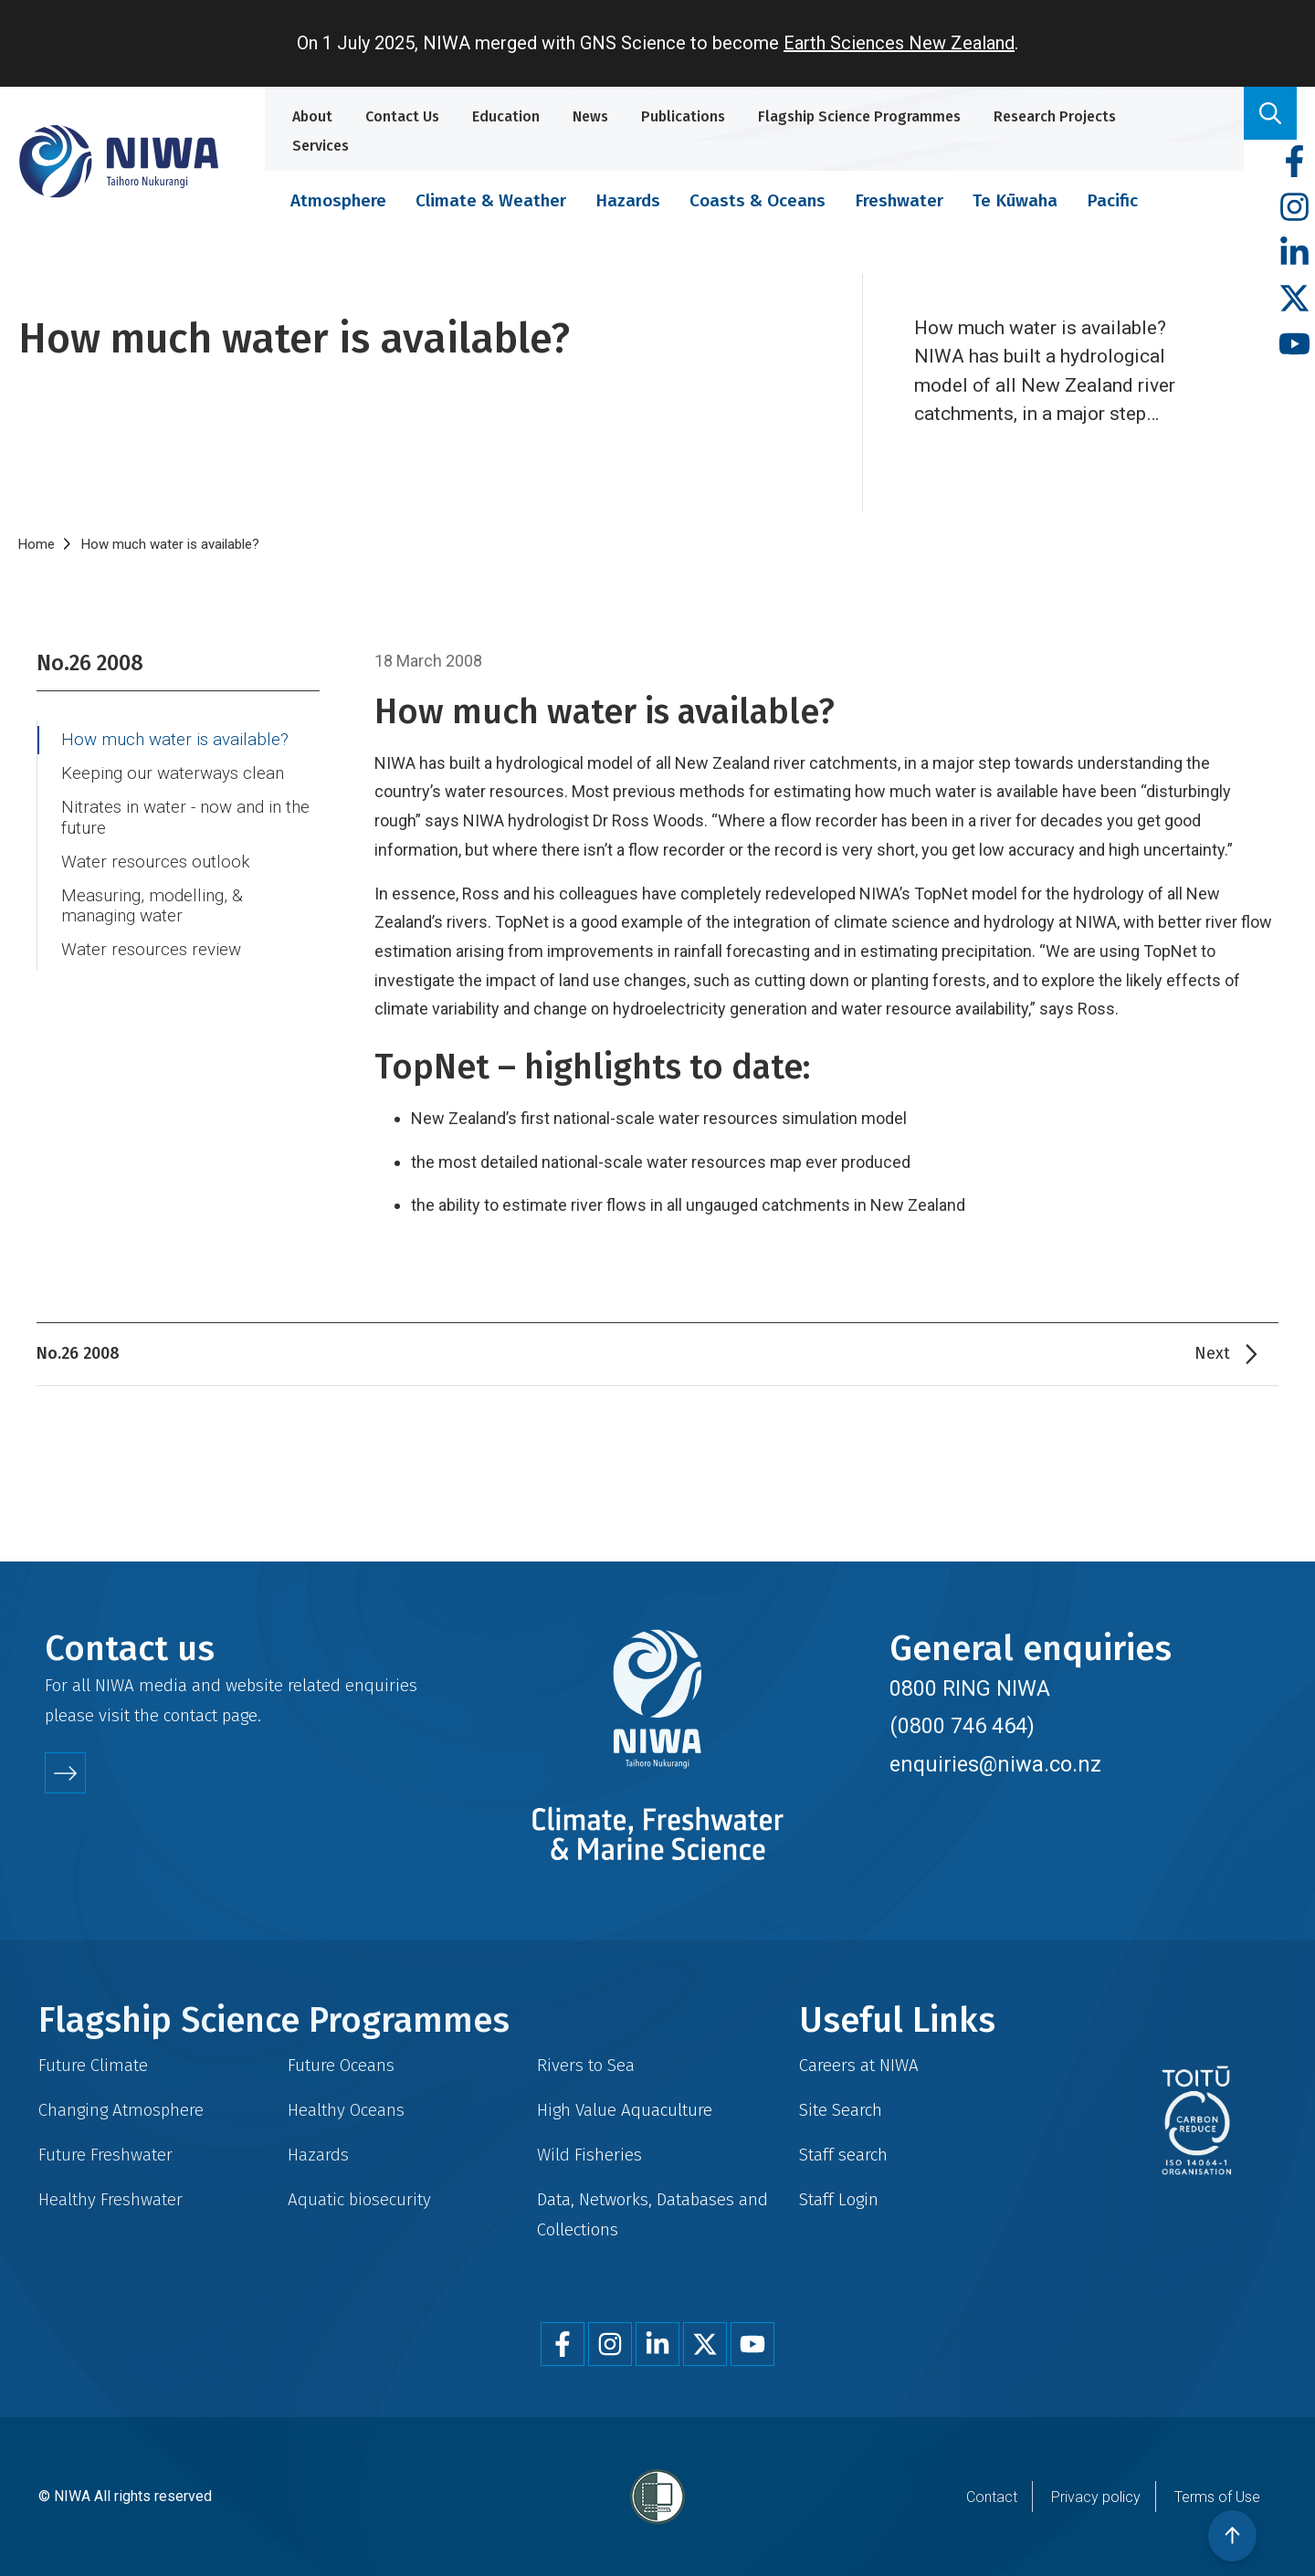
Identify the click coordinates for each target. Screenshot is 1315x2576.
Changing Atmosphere (121, 2109)
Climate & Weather (491, 200)
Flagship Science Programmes (859, 116)
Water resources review (151, 950)
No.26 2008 (90, 663)
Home (36, 544)
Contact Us (402, 116)
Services (320, 145)
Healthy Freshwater (110, 2199)
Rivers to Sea (586, 2065)
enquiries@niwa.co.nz (995, 1764)
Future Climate (93, 2065)
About (312, 116)
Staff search (843, 2154)
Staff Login (838, 2199)
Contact (991, 2497)
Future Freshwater (105, 2154)
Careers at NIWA (859, 2065)
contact (190, 1715)
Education (506, 116)
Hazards (627, 200)
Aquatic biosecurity (359, 2199)
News (590, 116)
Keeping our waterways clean (172, 773)
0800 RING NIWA (969, 1688)
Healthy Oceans (346, 2109)
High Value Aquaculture (624, 2109)
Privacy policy (1096, 2497)
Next (1212, 1353)
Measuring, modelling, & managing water (152, 906)
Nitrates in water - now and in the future (185, 817)
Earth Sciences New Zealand (899, 43)
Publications (683, 116)
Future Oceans (341, 2065)
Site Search (840, 2109)
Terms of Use (1217, 2497)
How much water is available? (175, 740)
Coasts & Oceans (757, 200)
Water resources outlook (155, 862)
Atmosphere (338, 200)
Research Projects (1055, 116)
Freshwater (899, 200)
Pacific (1112, 200)
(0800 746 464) (962, 1726)
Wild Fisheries (589, 2154)
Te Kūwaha (1015, 200)
